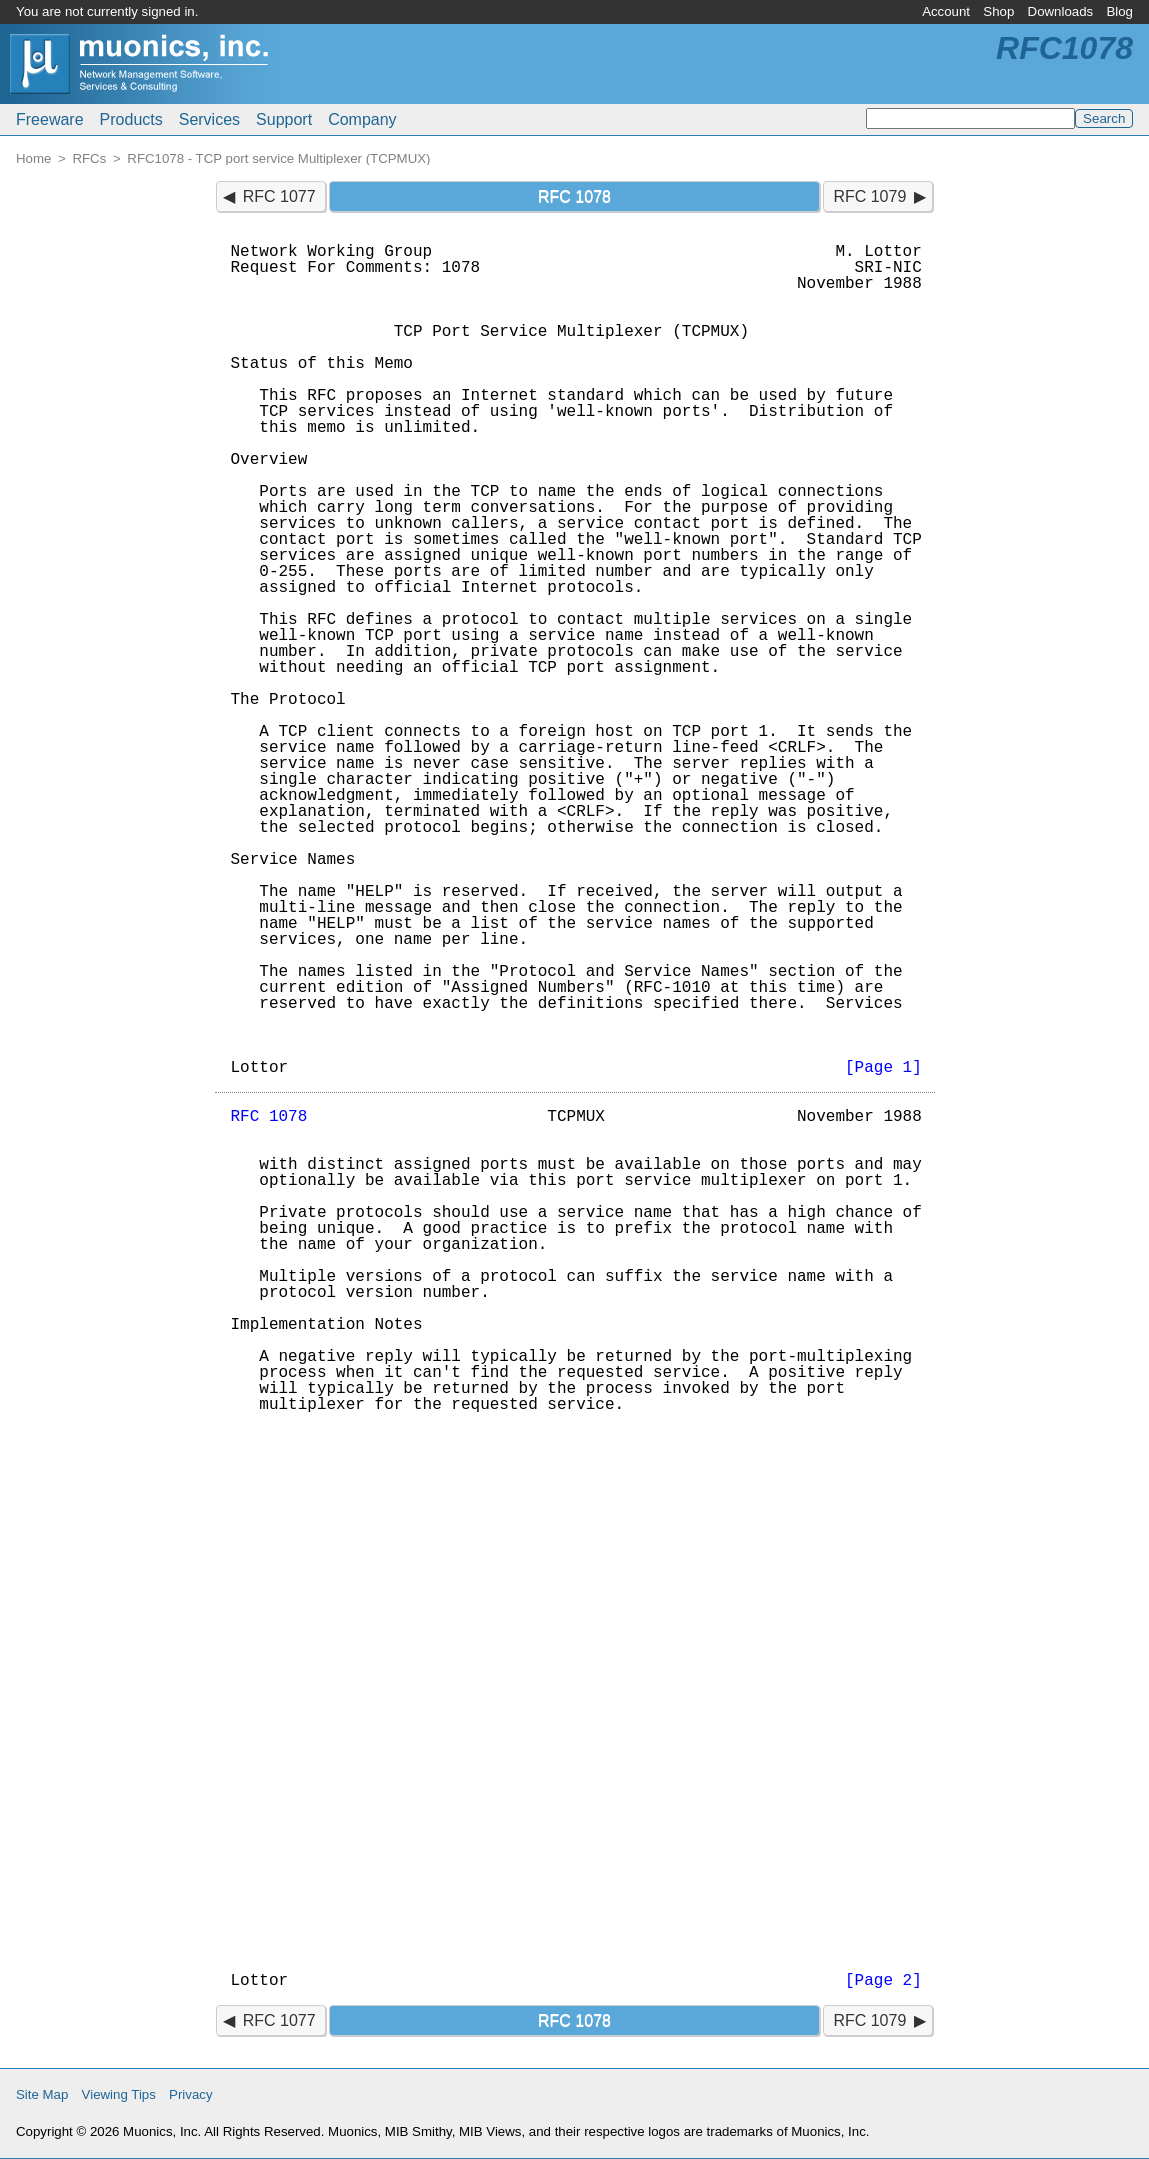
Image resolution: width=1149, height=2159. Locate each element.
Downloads (1061, 11)
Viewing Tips (119, 2094)
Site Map (42, 2094)
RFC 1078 (269, 1117)
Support (284, 119)
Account (946, 11)
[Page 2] (883, 1981)
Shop (998, 11)
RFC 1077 (279, 196)
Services (209, 119)
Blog (1119, 11)
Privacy (191, 2094)
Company (362, 119)
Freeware (50, 119)
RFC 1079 (869, 196)
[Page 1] (883, 1068)
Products (131, 119)
